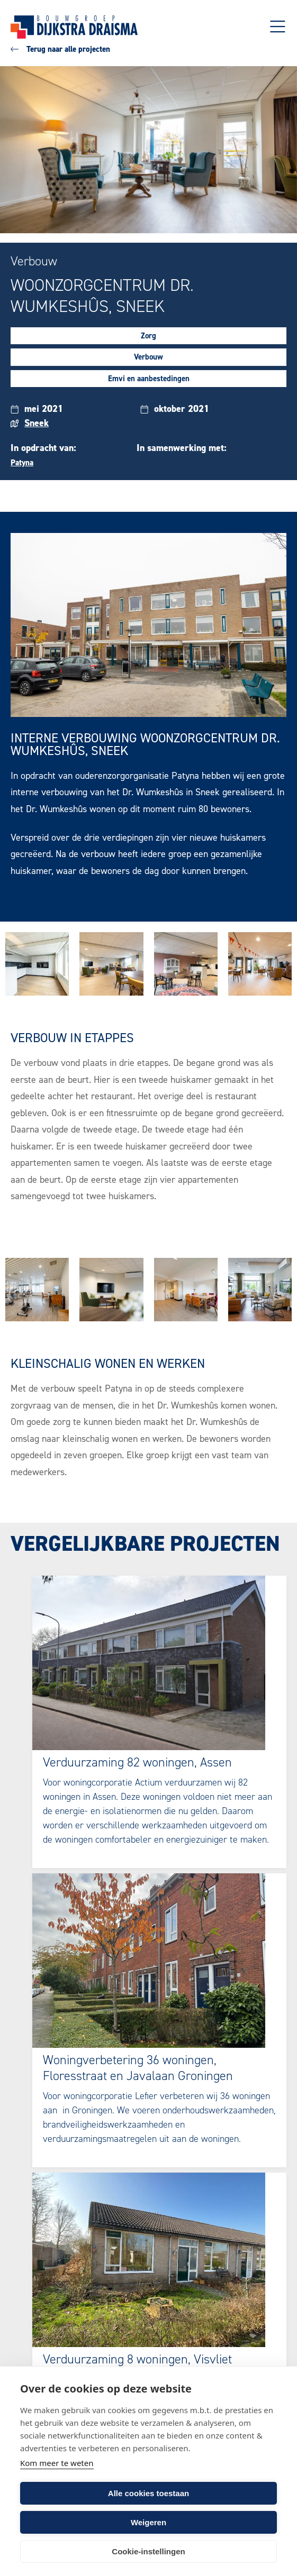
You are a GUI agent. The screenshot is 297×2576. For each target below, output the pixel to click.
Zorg (148, 335)
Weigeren (148, 2522)
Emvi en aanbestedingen (149, 378)
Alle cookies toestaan (148, 2493)
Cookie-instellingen (148, 2551)
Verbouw (148, 357)
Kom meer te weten (57, 2463)
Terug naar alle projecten (60, 49)
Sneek (36, 423)
